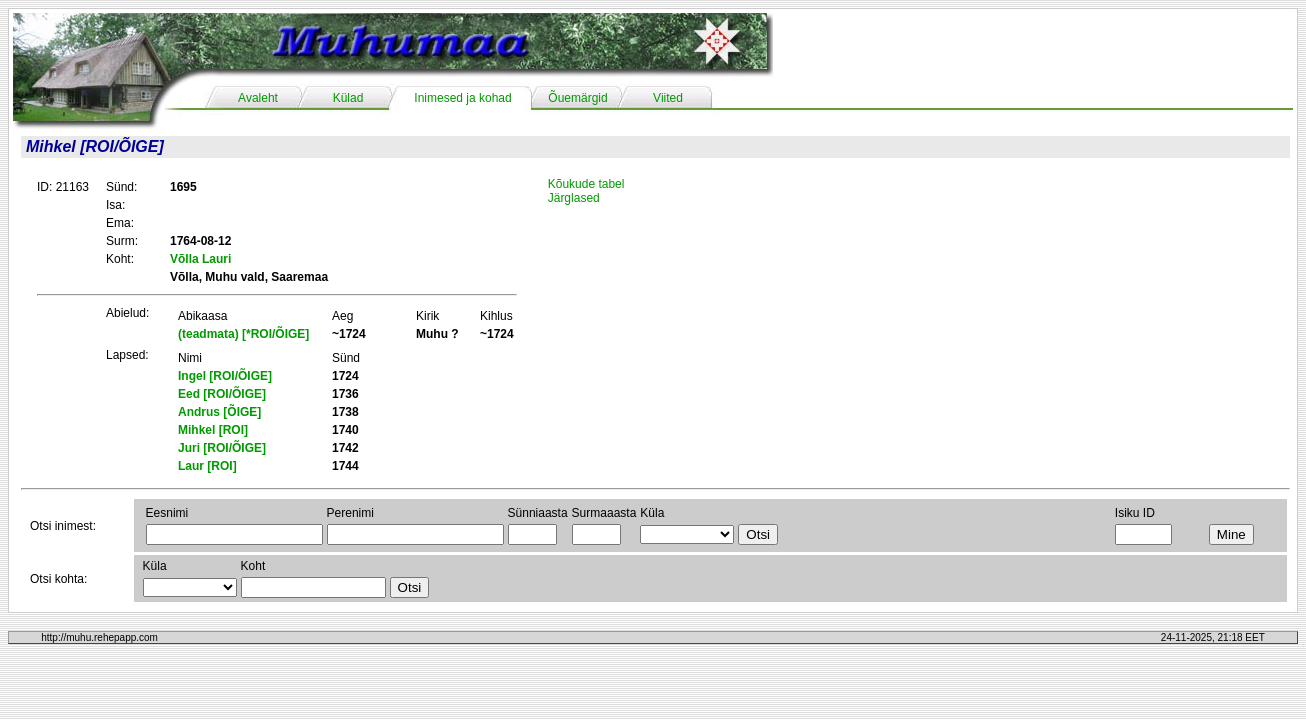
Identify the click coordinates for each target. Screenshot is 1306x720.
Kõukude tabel (586, 184)
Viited (668, 98)
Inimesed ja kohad (462, 98)
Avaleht (258, 98)
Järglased (574, 198)
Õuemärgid (577, 98)
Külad (348, 98)
